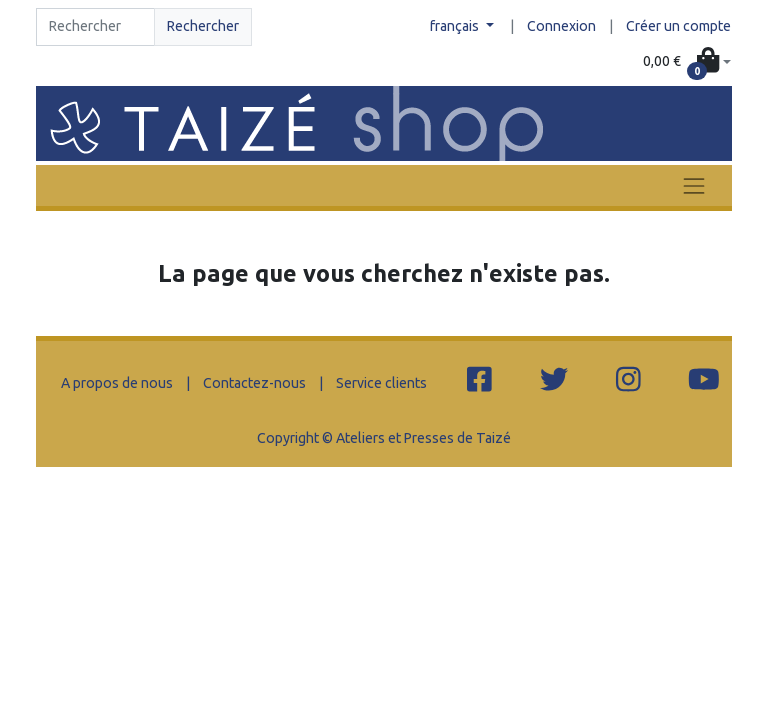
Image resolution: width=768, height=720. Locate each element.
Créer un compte (678, 26)
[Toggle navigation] (694, 185)
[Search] (95, 27)
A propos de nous (117, 383)
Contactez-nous (254, 383)
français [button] (456, 26)
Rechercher (203, 26)
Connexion (561, 26)
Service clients (381, 383)
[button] (687, 62)
